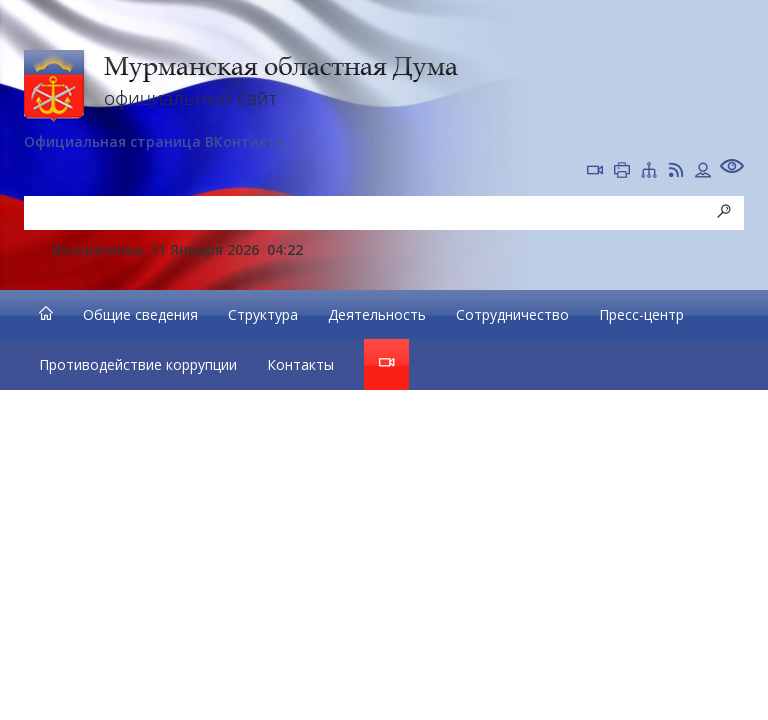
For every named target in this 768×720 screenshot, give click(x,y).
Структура (263, 314)
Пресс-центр (641, 314)
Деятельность (377, 314)
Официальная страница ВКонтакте (154, 141)
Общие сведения (140, 314)
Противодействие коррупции (138, 364)
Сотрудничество (512, 314)
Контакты (300, 364)
